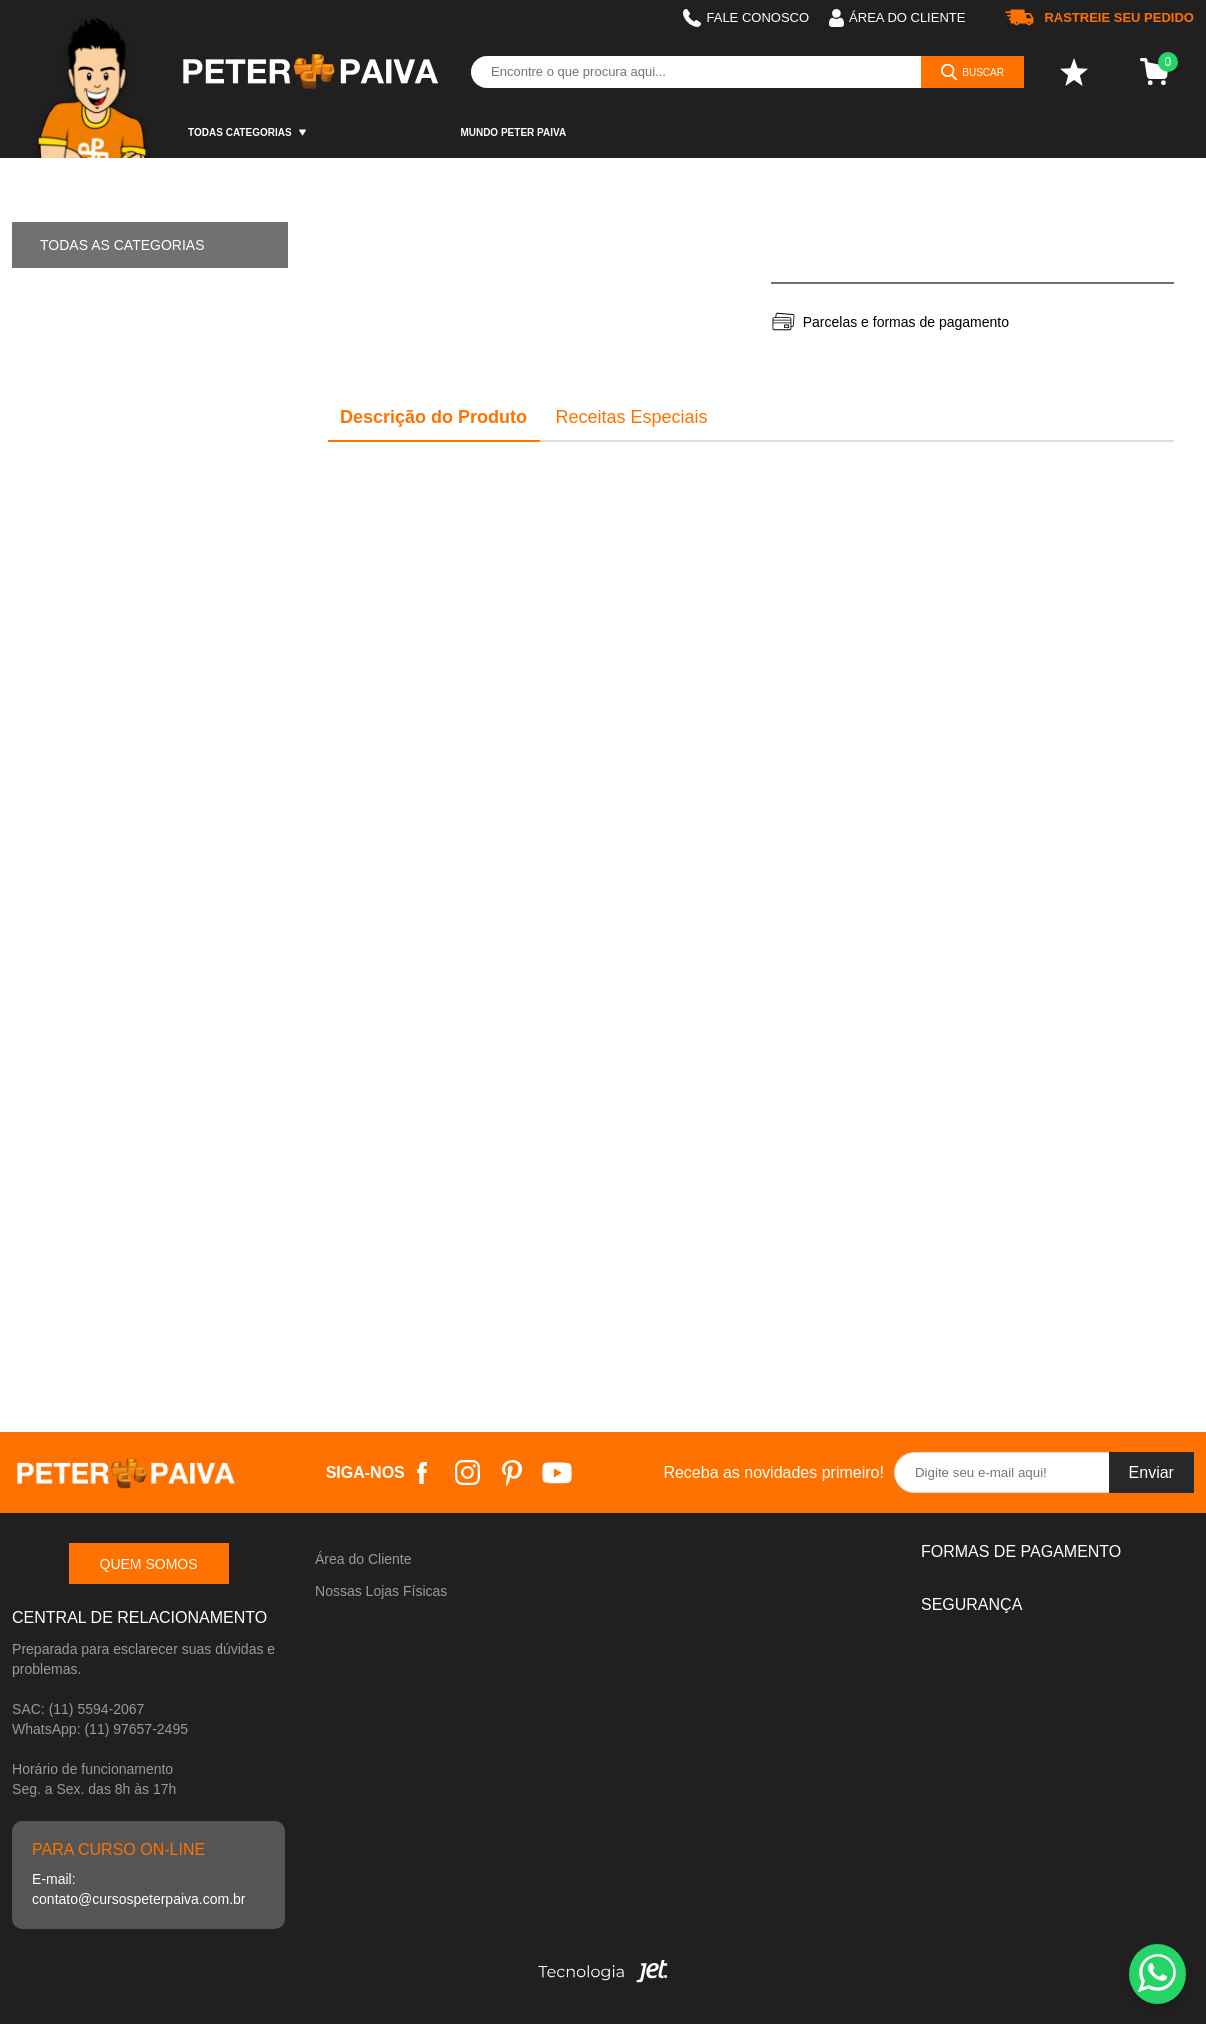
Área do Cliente (363, 1559)
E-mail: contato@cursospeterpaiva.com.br (138, 1889)
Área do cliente (897, 18)
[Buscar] (972, 72)
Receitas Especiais (631, 417)
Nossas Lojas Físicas (381, 1591)
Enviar (1151, 1472)
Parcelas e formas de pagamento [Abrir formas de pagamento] (906, 322)
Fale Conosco (746, 18)
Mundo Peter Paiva (513, 132)
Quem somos (149, 1564)
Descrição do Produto (433, 417)
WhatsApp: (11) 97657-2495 (100, 1729)
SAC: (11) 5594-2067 (78, 1709)
